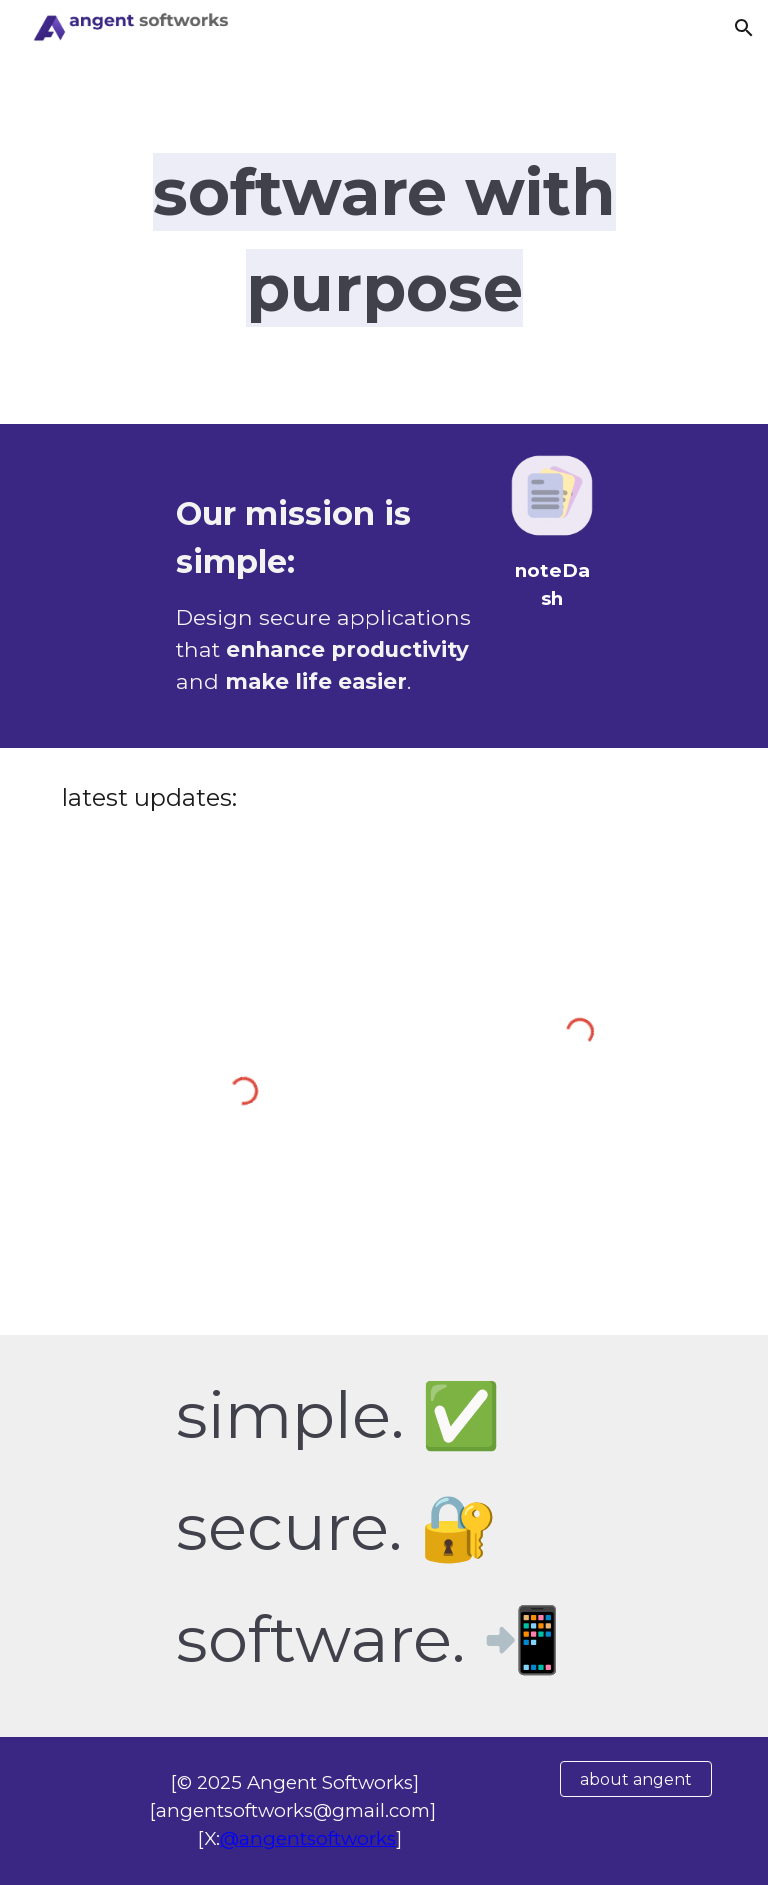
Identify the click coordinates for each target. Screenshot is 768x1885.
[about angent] (635, 1779)
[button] (744, 28)
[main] (383, 240)
